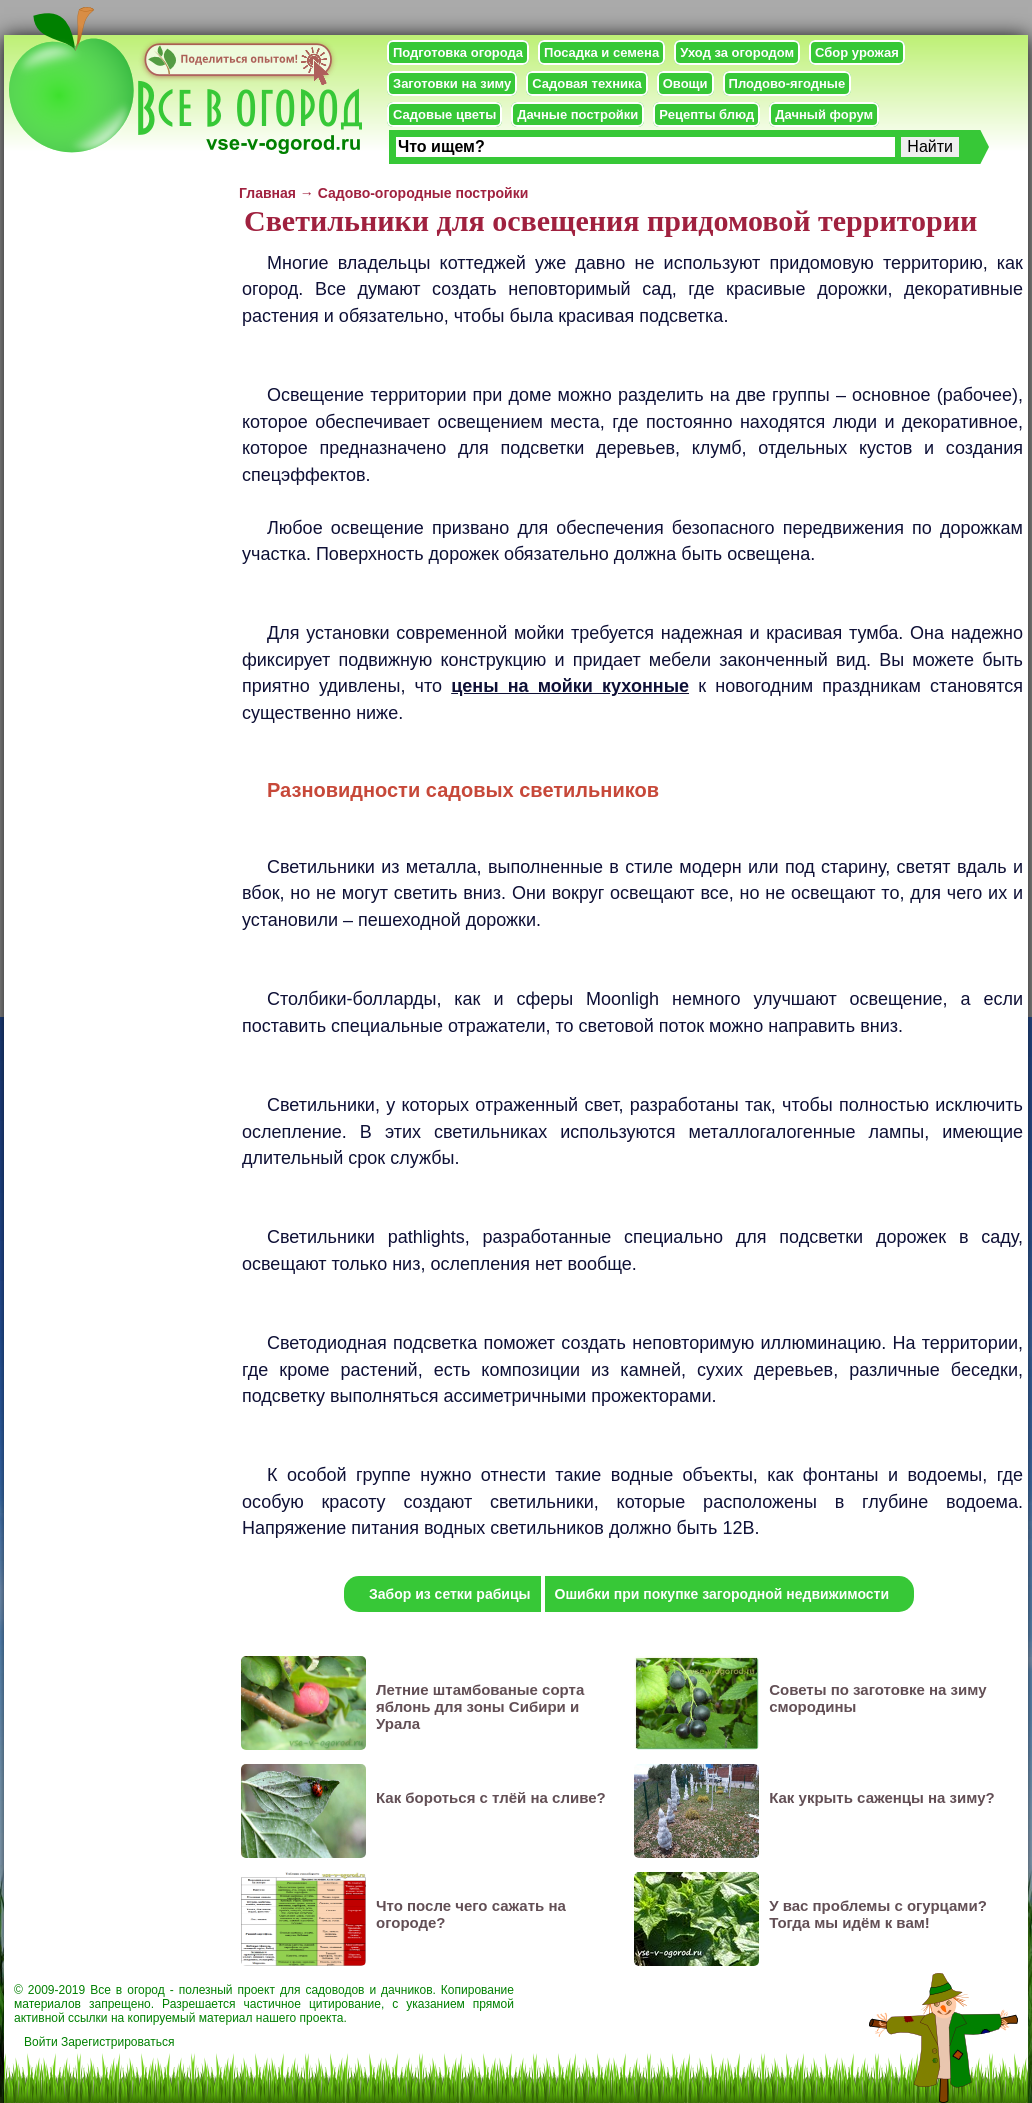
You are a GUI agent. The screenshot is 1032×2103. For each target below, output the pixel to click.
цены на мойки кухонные (570, 686)
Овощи (685, 83)
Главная (267, 193)
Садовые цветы (444, 114)
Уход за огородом (737, 52)
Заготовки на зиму (452, 83)
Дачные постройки (577, 114)
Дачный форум (824, 114)
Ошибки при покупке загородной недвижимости (722, 1594)
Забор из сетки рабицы (450, 1594)
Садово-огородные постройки (423, 193)
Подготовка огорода (458, 52)
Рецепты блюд (706, 114)
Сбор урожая (857, 52)
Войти (41, 2042)
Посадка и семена (601, 52)
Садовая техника (586, 83)
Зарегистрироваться (117, 2042)
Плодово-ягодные (787, 83)
